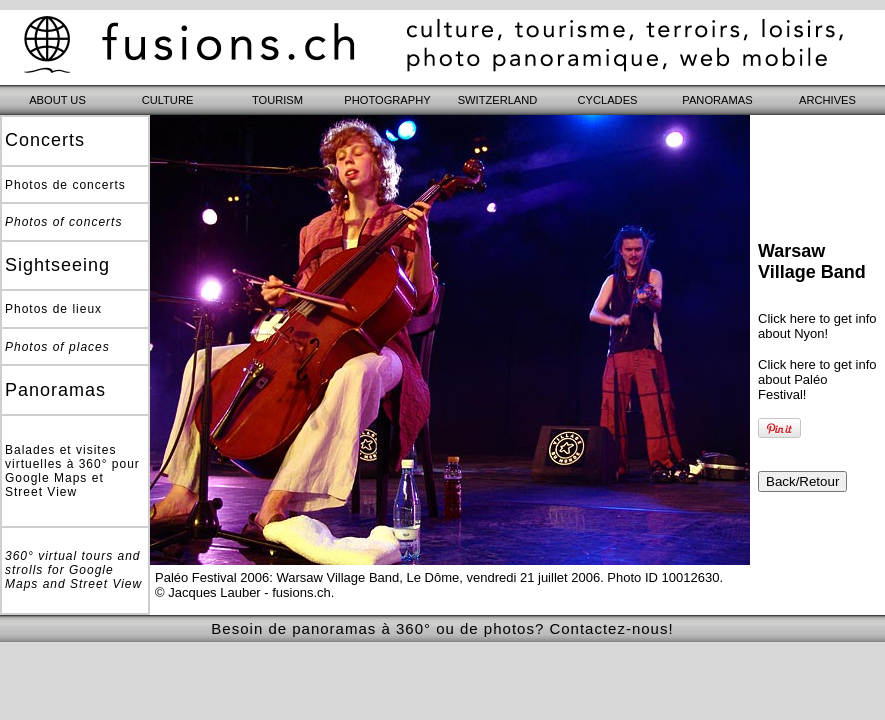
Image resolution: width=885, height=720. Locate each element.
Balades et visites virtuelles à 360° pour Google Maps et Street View (72, 471)
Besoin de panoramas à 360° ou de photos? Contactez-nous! (442, 628)
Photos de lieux (53, 309)
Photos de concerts (65, 185)
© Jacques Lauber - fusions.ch (243, 592)
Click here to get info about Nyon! (817, 326)
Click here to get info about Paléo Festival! (817, 379)
